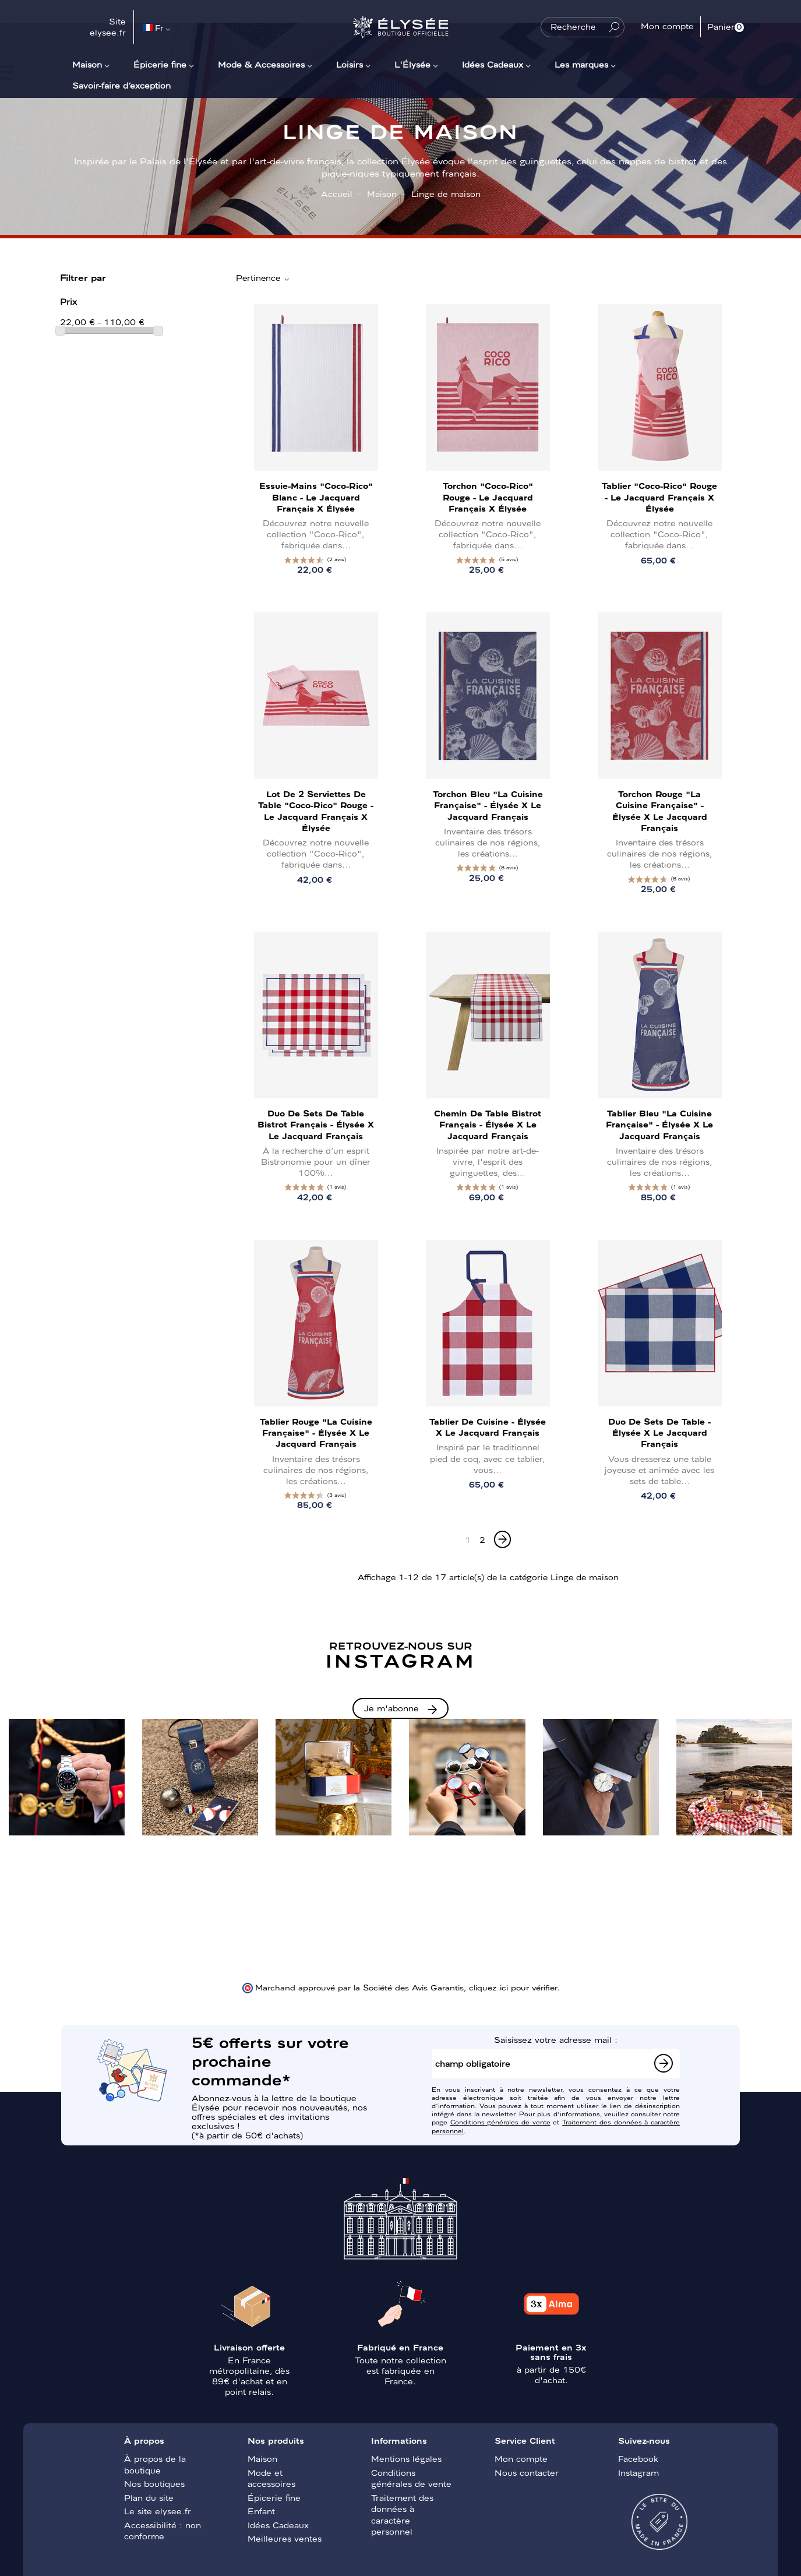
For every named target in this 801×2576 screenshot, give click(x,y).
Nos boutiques (154, 2483)
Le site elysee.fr (157, 2510)
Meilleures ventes (285, 2538)
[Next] (502, 1539)
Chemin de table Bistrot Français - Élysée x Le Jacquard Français (487, 1124)
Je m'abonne (391, 1708)
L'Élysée (412, 64)
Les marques (581, 64)
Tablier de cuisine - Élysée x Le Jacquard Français (487, 1426)
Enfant (261, 2510)
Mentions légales (406, 2458)
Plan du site (149, 2497)
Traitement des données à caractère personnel (402, 2514)
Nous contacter (527, 2472)
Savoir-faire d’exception (121, 85)
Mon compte (521, 2458)
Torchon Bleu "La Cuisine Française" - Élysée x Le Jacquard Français (488, 804)
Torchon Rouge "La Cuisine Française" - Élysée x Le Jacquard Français (659, 810)
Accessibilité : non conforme (162, 2530)
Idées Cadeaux (492, 64)
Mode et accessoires (271, 2478)
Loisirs (349, 64)
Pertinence (263, 278)
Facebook (638, 2458)
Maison (87, 64)
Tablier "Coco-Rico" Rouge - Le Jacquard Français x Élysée (659, 496)
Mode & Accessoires (261, 64)
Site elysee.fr (108, 27)
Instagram (638, 2472)
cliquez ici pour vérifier (513, 1987)
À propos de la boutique (155, 2464)
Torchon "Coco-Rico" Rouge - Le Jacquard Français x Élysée (488, 496)
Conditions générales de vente (500, 2121)
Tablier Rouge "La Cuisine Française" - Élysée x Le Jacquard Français (316, 1432)
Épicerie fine (159, 64)
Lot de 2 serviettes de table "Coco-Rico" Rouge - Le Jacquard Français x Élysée (315, 810)
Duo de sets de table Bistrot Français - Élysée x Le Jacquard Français (315, 1124)
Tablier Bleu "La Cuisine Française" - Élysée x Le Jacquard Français (659, 1124)
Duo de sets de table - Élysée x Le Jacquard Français (659, 1432)
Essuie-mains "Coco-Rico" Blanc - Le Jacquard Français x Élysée (316, 496)
